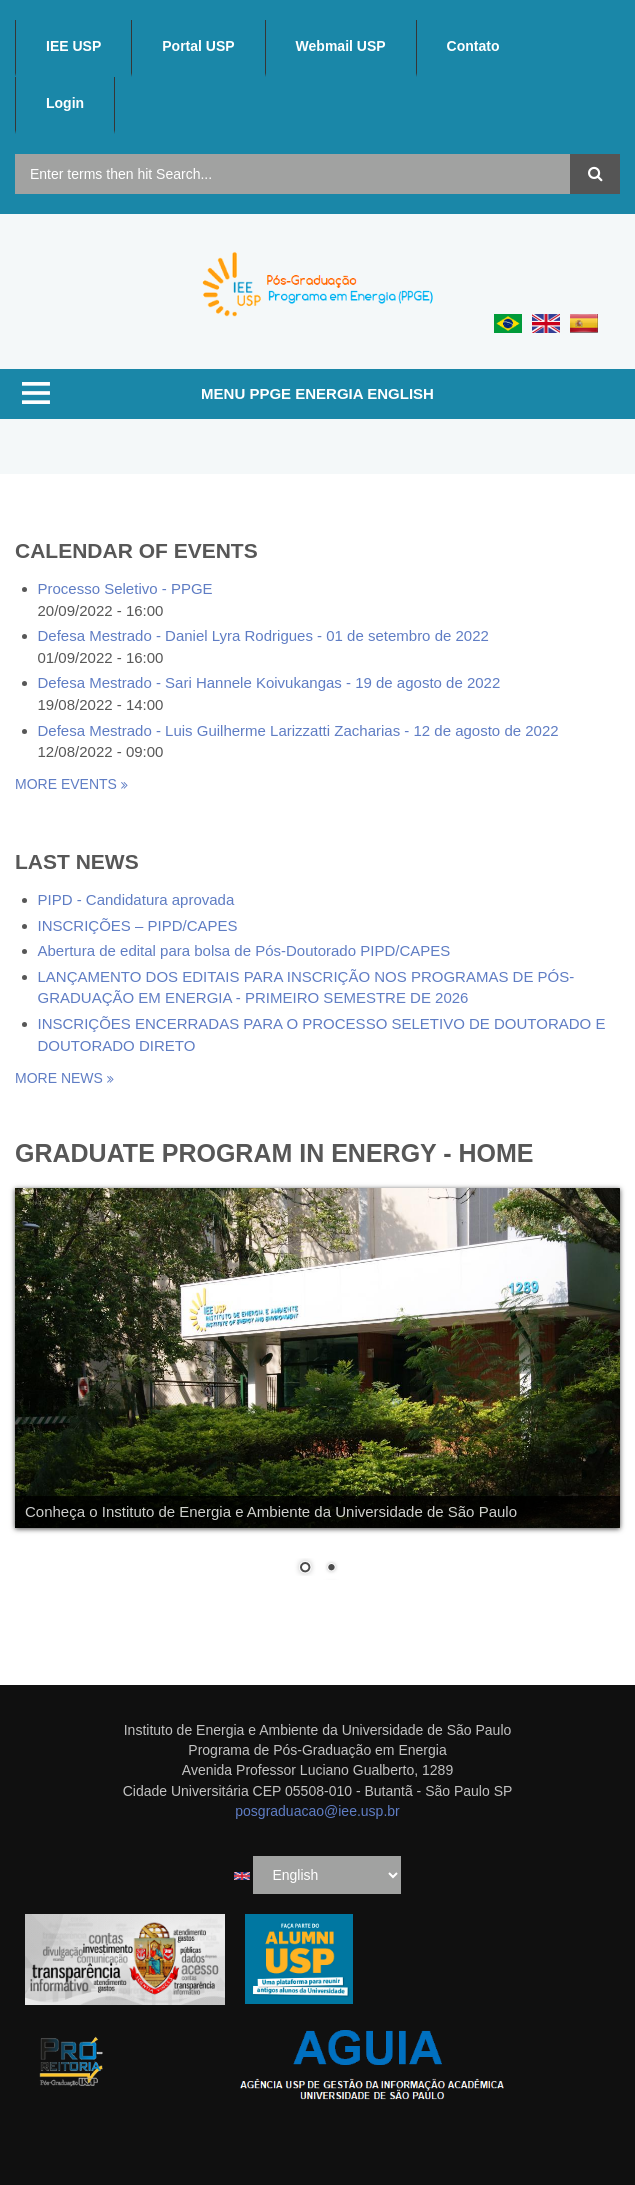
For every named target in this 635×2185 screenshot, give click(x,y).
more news (61, 1078)
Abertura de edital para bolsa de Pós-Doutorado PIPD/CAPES (244, 950)
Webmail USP (341, 46)
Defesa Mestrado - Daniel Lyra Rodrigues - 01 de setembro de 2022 (263, 635)
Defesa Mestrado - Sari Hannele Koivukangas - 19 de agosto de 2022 (269, 682)
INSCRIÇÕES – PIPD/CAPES (138, 925)
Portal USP (198, 46)
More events (68, 784)
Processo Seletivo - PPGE (125, 588)
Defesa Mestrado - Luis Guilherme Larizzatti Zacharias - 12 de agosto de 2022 (298, 730)
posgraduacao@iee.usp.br (317, 1811)
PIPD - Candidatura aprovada (136, 899)
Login (65, 103)
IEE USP (73, 46)
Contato (473, 46)
